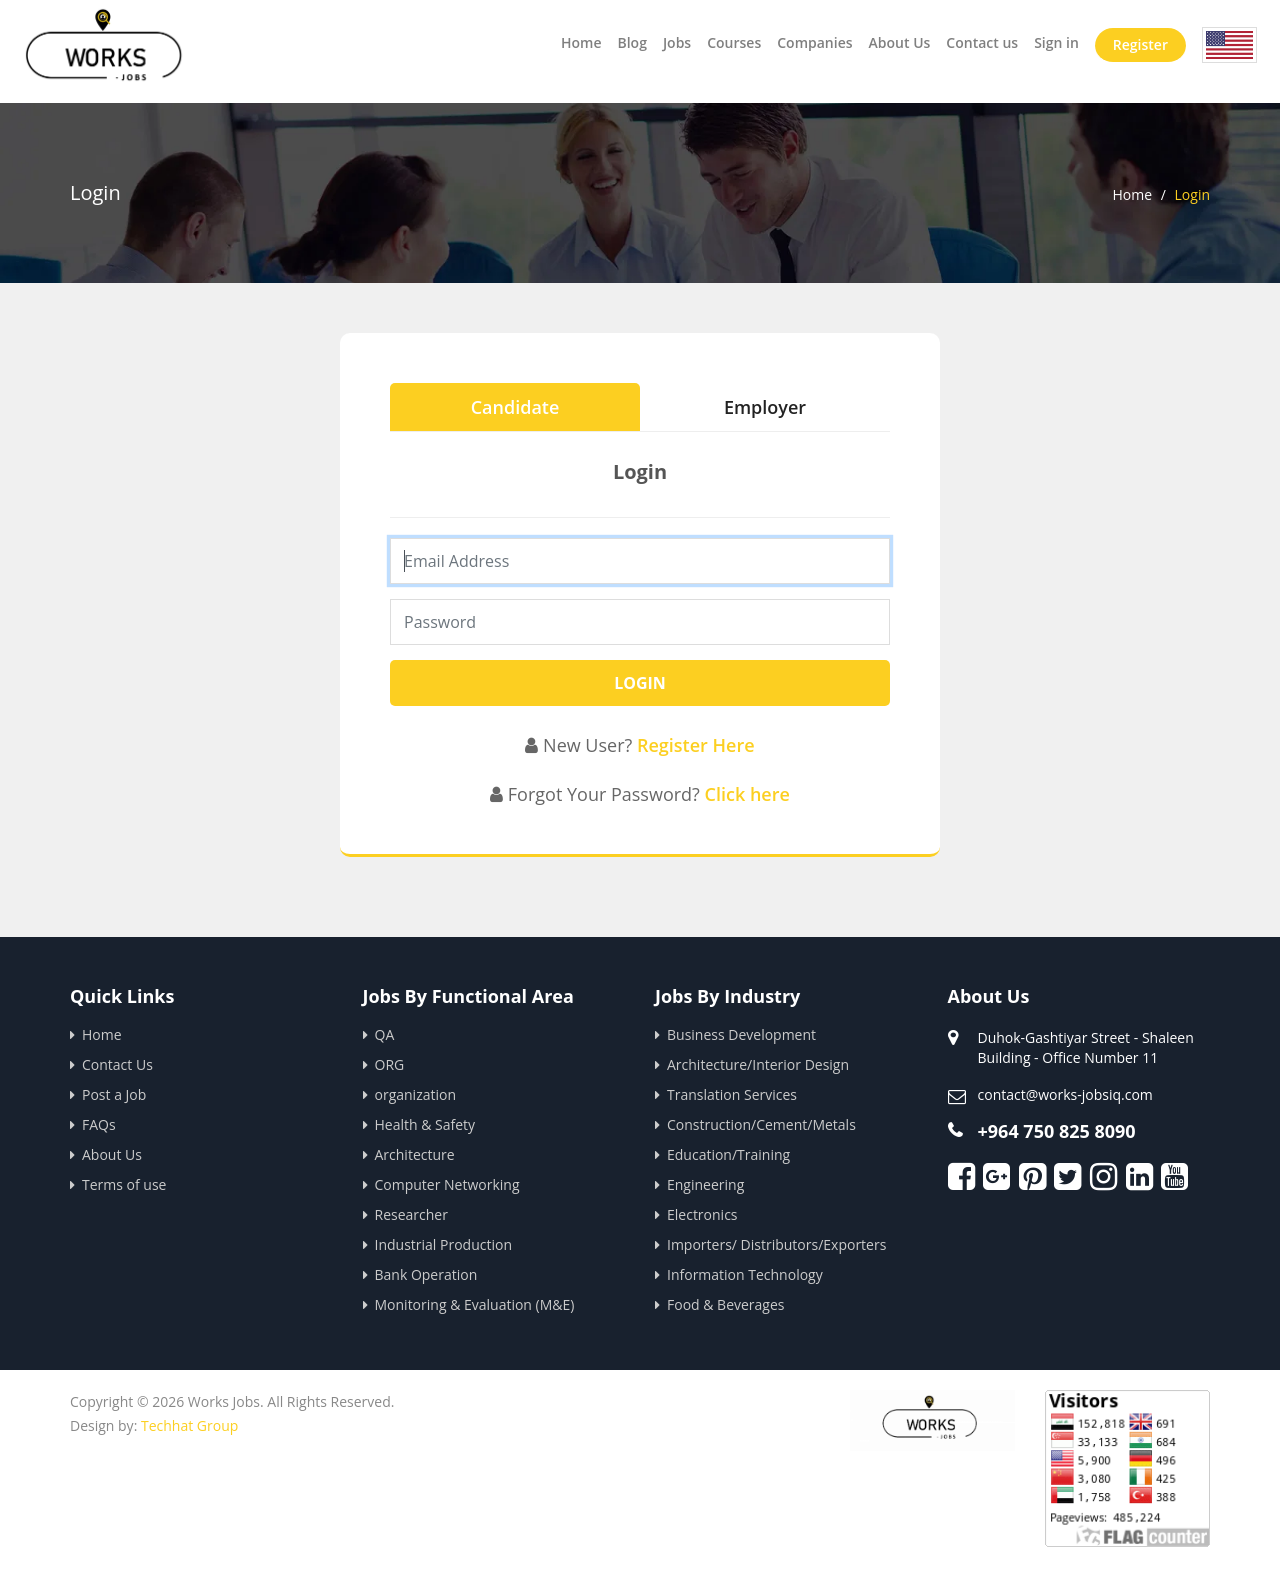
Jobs (677, 42)
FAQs (99, 1124)
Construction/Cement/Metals (761, 1124)
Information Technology (745, 1274)
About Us (900, 42)
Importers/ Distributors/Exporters (776, 1244)
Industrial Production (443, 1244)
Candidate (515, 407)
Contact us (982, 42)
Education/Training (728, 1154)
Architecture (415, 1154)
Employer (765, 407)
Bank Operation (426, 1274)
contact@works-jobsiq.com (1065, 1094)
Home (581, 42)
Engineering (705, 1184)
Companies (814, 42)
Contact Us (117, 1064)
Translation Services (732, 1094)
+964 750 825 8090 (1057, 1131)
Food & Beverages (726, 1304)
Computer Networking (447, 1184)
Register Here (696, 745)
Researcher (411, 1214)
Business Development (741, 1034)
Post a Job (114, 1094)
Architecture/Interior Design (758, 1064)
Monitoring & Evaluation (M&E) (475, 1304)
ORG (390, 1064)
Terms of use (124, 1184)
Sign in (1056, 42)
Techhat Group (189, 1425)
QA (385, 1034)
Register (1140, 44)
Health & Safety (425, 1124)
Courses (734, 42)
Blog (631, 42)
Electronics (702, 1214)
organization (416, 1094)
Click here (747, 794)
